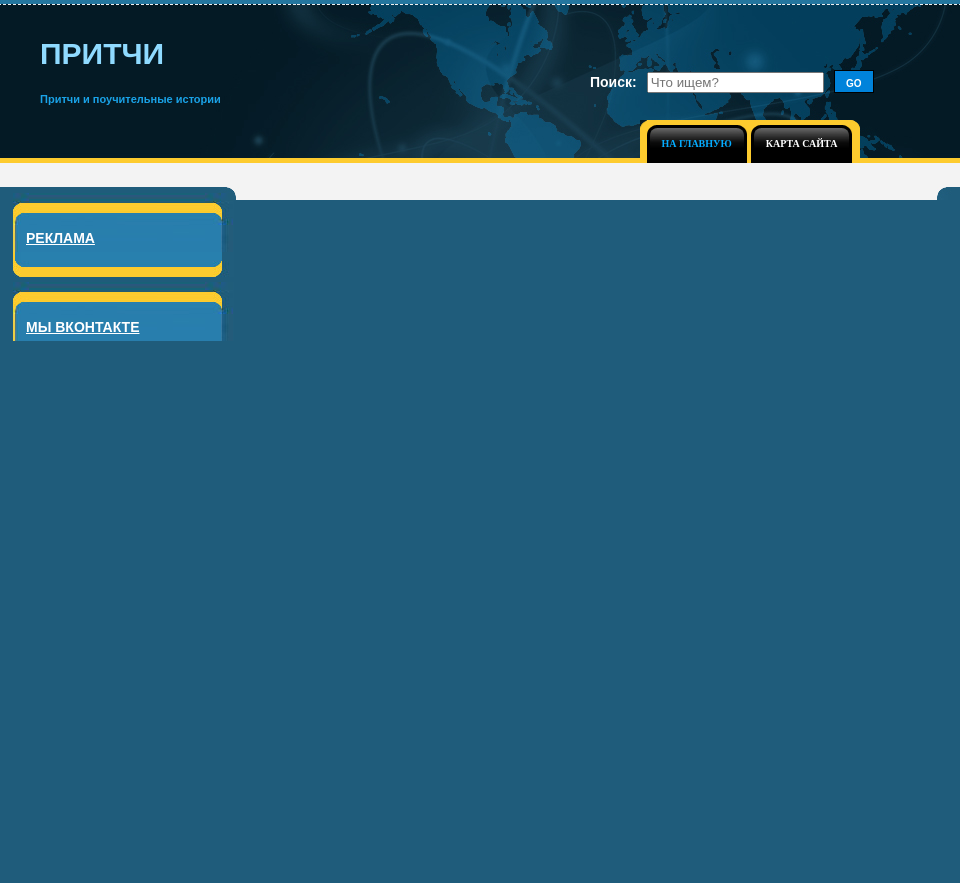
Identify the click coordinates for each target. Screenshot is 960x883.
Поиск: (613, 82)
